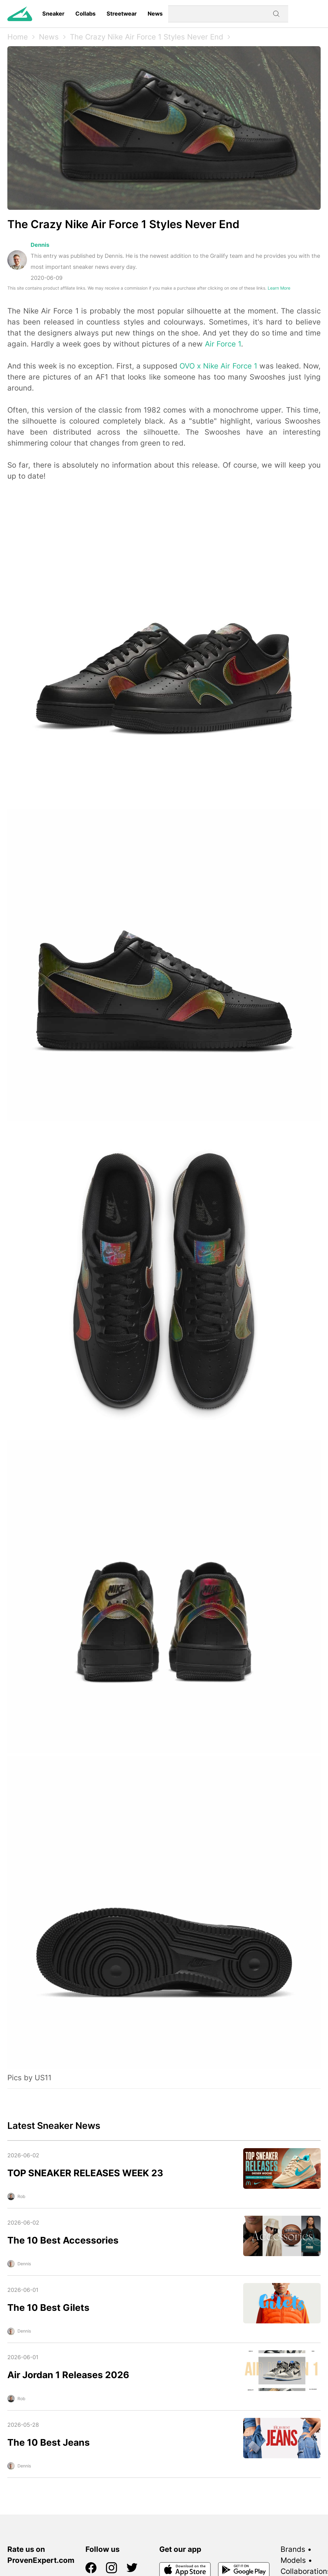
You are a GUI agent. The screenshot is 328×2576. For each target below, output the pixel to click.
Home (17, 36)
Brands (293, 2549)
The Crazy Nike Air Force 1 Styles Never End (146, 36)
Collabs (85, 13)
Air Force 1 (223, 343)
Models (293, 2560)
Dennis (40, 245)
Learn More (279, 288)
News (155, 13)
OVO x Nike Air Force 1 (218, 365)
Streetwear (122, 13)
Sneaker (53, 13)
